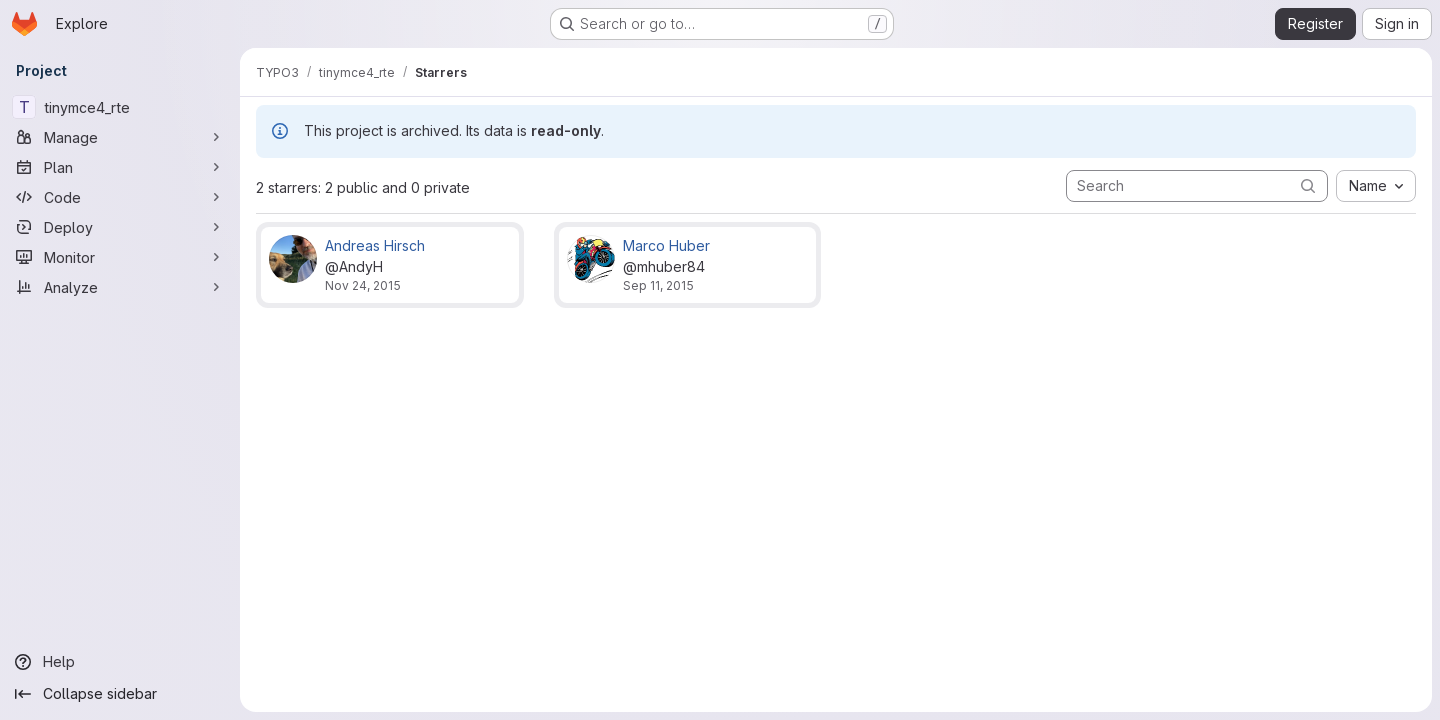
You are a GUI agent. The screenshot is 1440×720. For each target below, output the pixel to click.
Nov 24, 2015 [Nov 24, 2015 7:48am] (363, 285)
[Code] (120, 197)
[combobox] (1376, 186)
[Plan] (120, 167)
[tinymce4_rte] (120, 107)
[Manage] (120, 137)
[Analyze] (120, 287)
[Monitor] (120, 257)
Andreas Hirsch (375, 245)
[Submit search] (1308, 185)
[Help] (120, 662)
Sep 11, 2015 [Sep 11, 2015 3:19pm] (658, 285)
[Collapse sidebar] (120, 694)
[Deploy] (120, 227)
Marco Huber (666, 245)
